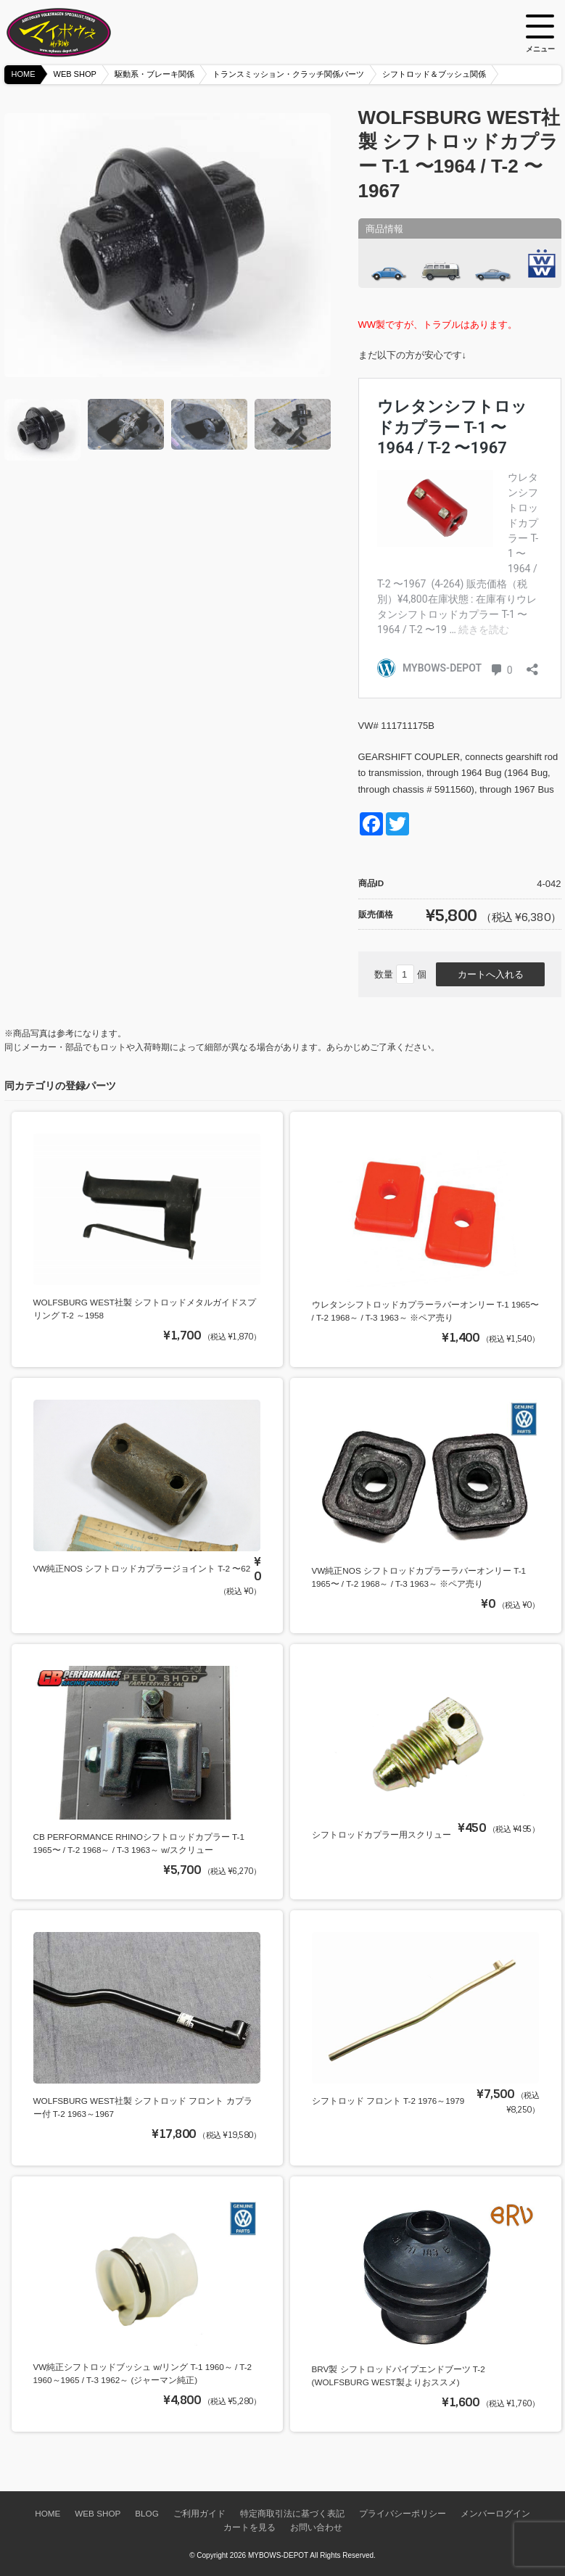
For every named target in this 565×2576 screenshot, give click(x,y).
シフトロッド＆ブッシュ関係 (434, 74)
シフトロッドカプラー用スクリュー (381, 1834)
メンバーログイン (495, 2513)
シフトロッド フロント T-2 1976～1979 (388, 2100)
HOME (24, 74)
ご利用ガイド (199, 2513)
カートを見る (249, 2527)
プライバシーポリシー (402, 2513)
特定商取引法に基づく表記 (292, 2513)
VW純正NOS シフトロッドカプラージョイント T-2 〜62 (142, 1568)
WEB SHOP (75, 74)
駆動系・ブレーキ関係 (154, 74)
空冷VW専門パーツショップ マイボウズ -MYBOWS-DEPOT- (76, 32)
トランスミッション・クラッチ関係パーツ (288, 74)
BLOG (146, 2513)
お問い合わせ (316, 2527)
